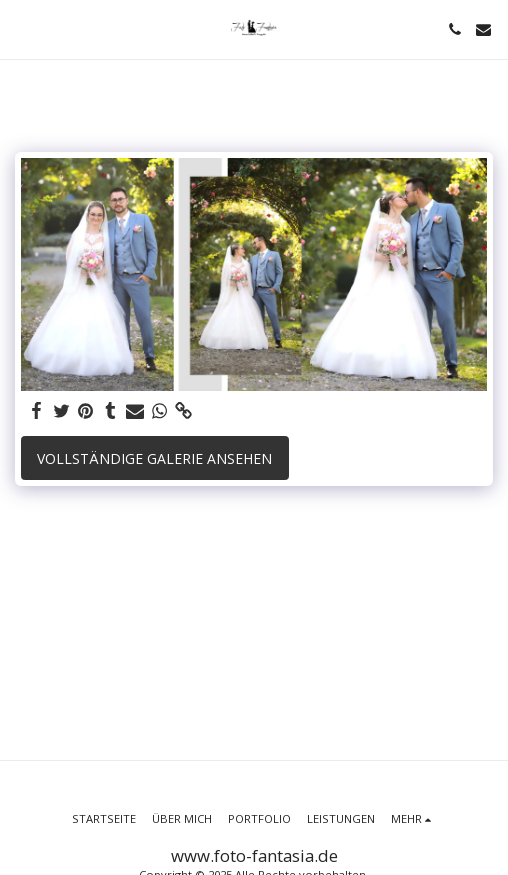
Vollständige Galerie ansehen (154, 458)
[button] (22, 28)
